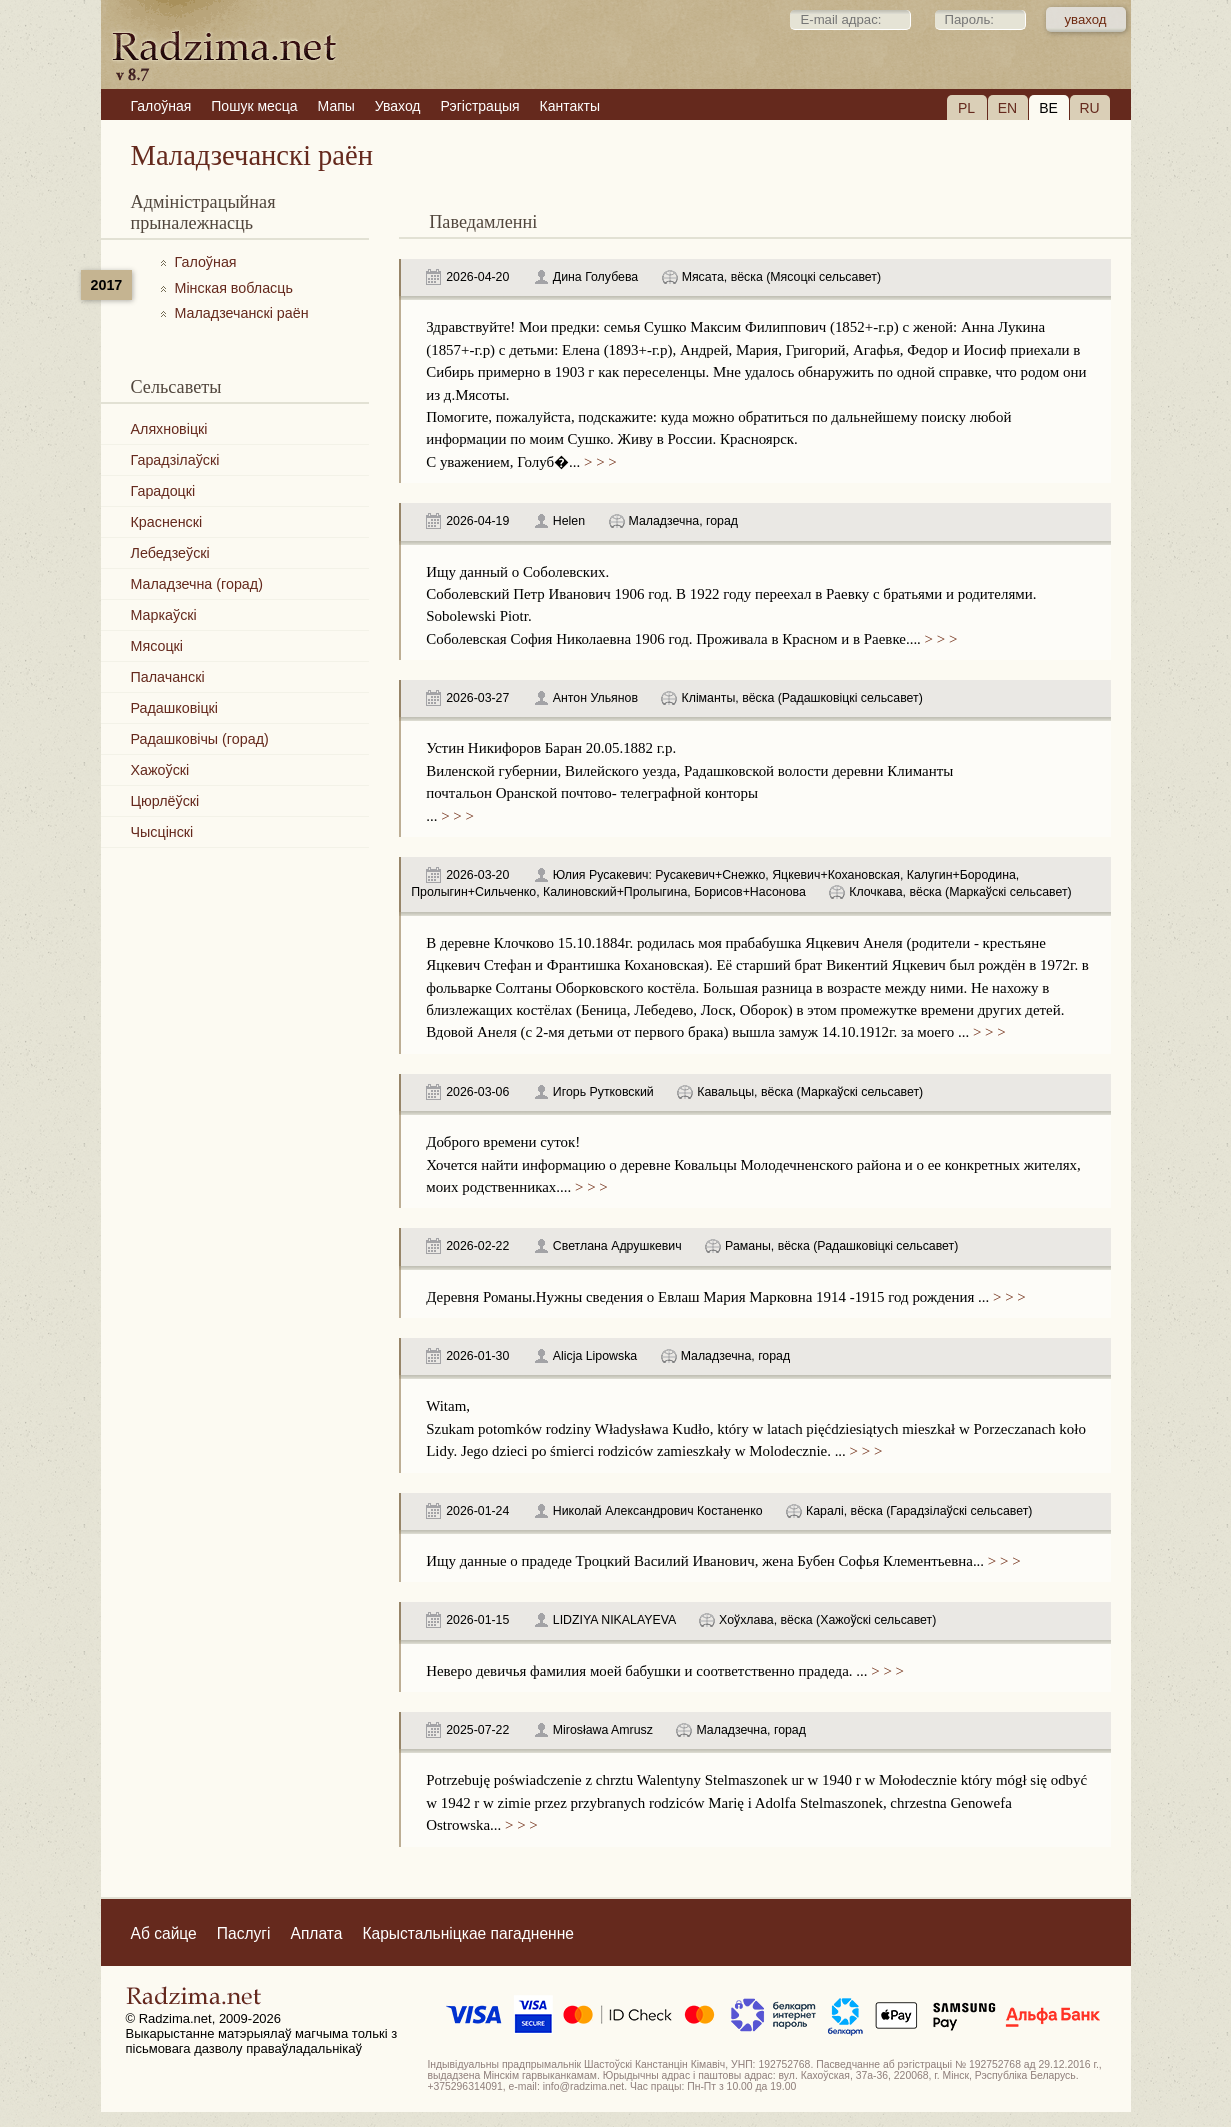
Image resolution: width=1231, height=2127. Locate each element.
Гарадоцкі (163, 491)
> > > (598, 462)
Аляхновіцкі (169, 429)
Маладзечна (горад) (197, 584)
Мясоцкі (157, 646)
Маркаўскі (164, 615)
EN (1007, 108)
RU (1089, 108)
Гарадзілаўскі (175, 460)
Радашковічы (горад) (200, 739)
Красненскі (167, 522)
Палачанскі (168, 677)
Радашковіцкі (175, 708)
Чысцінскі (162, 832)
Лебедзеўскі (170, 553)
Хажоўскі (160, 770)
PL (966, 108)
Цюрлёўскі (165, 801)
